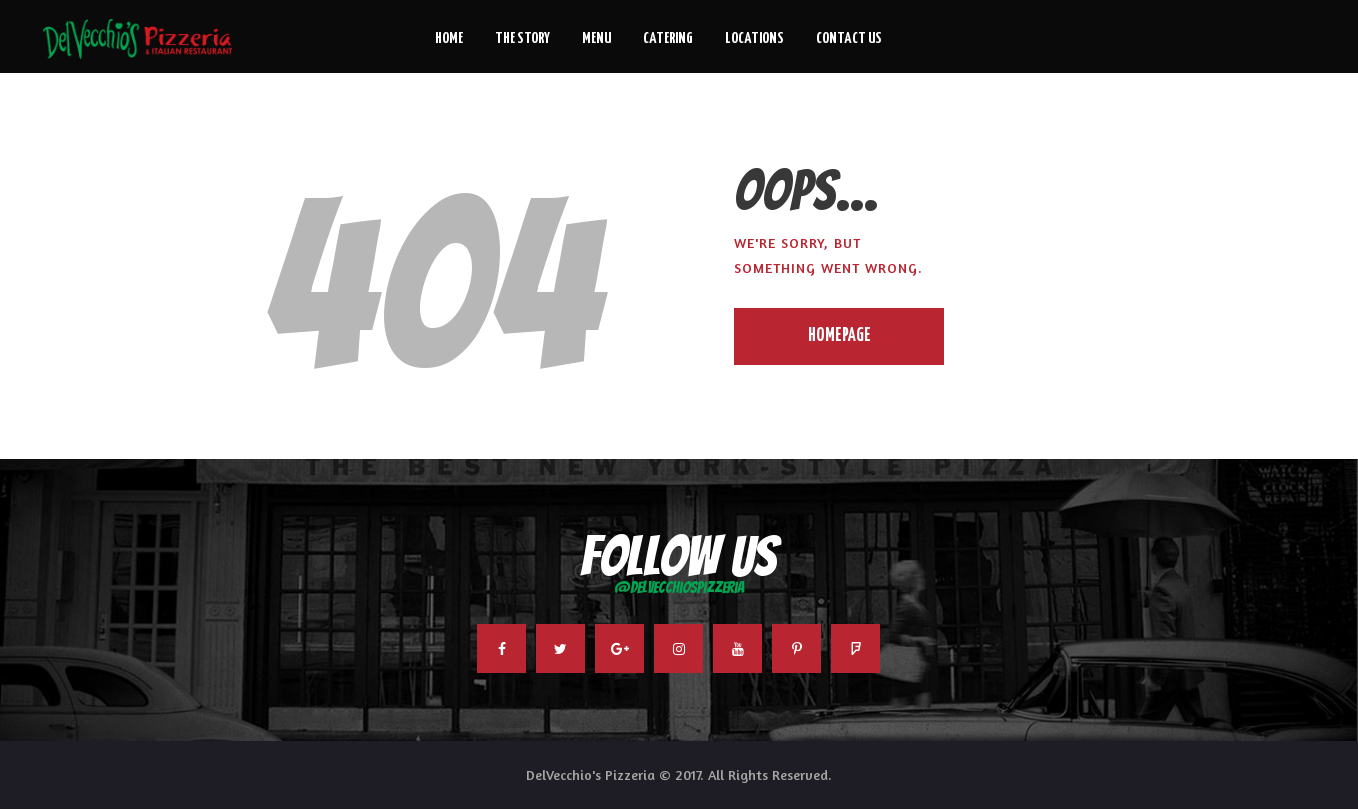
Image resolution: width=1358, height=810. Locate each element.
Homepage (839, 336)
